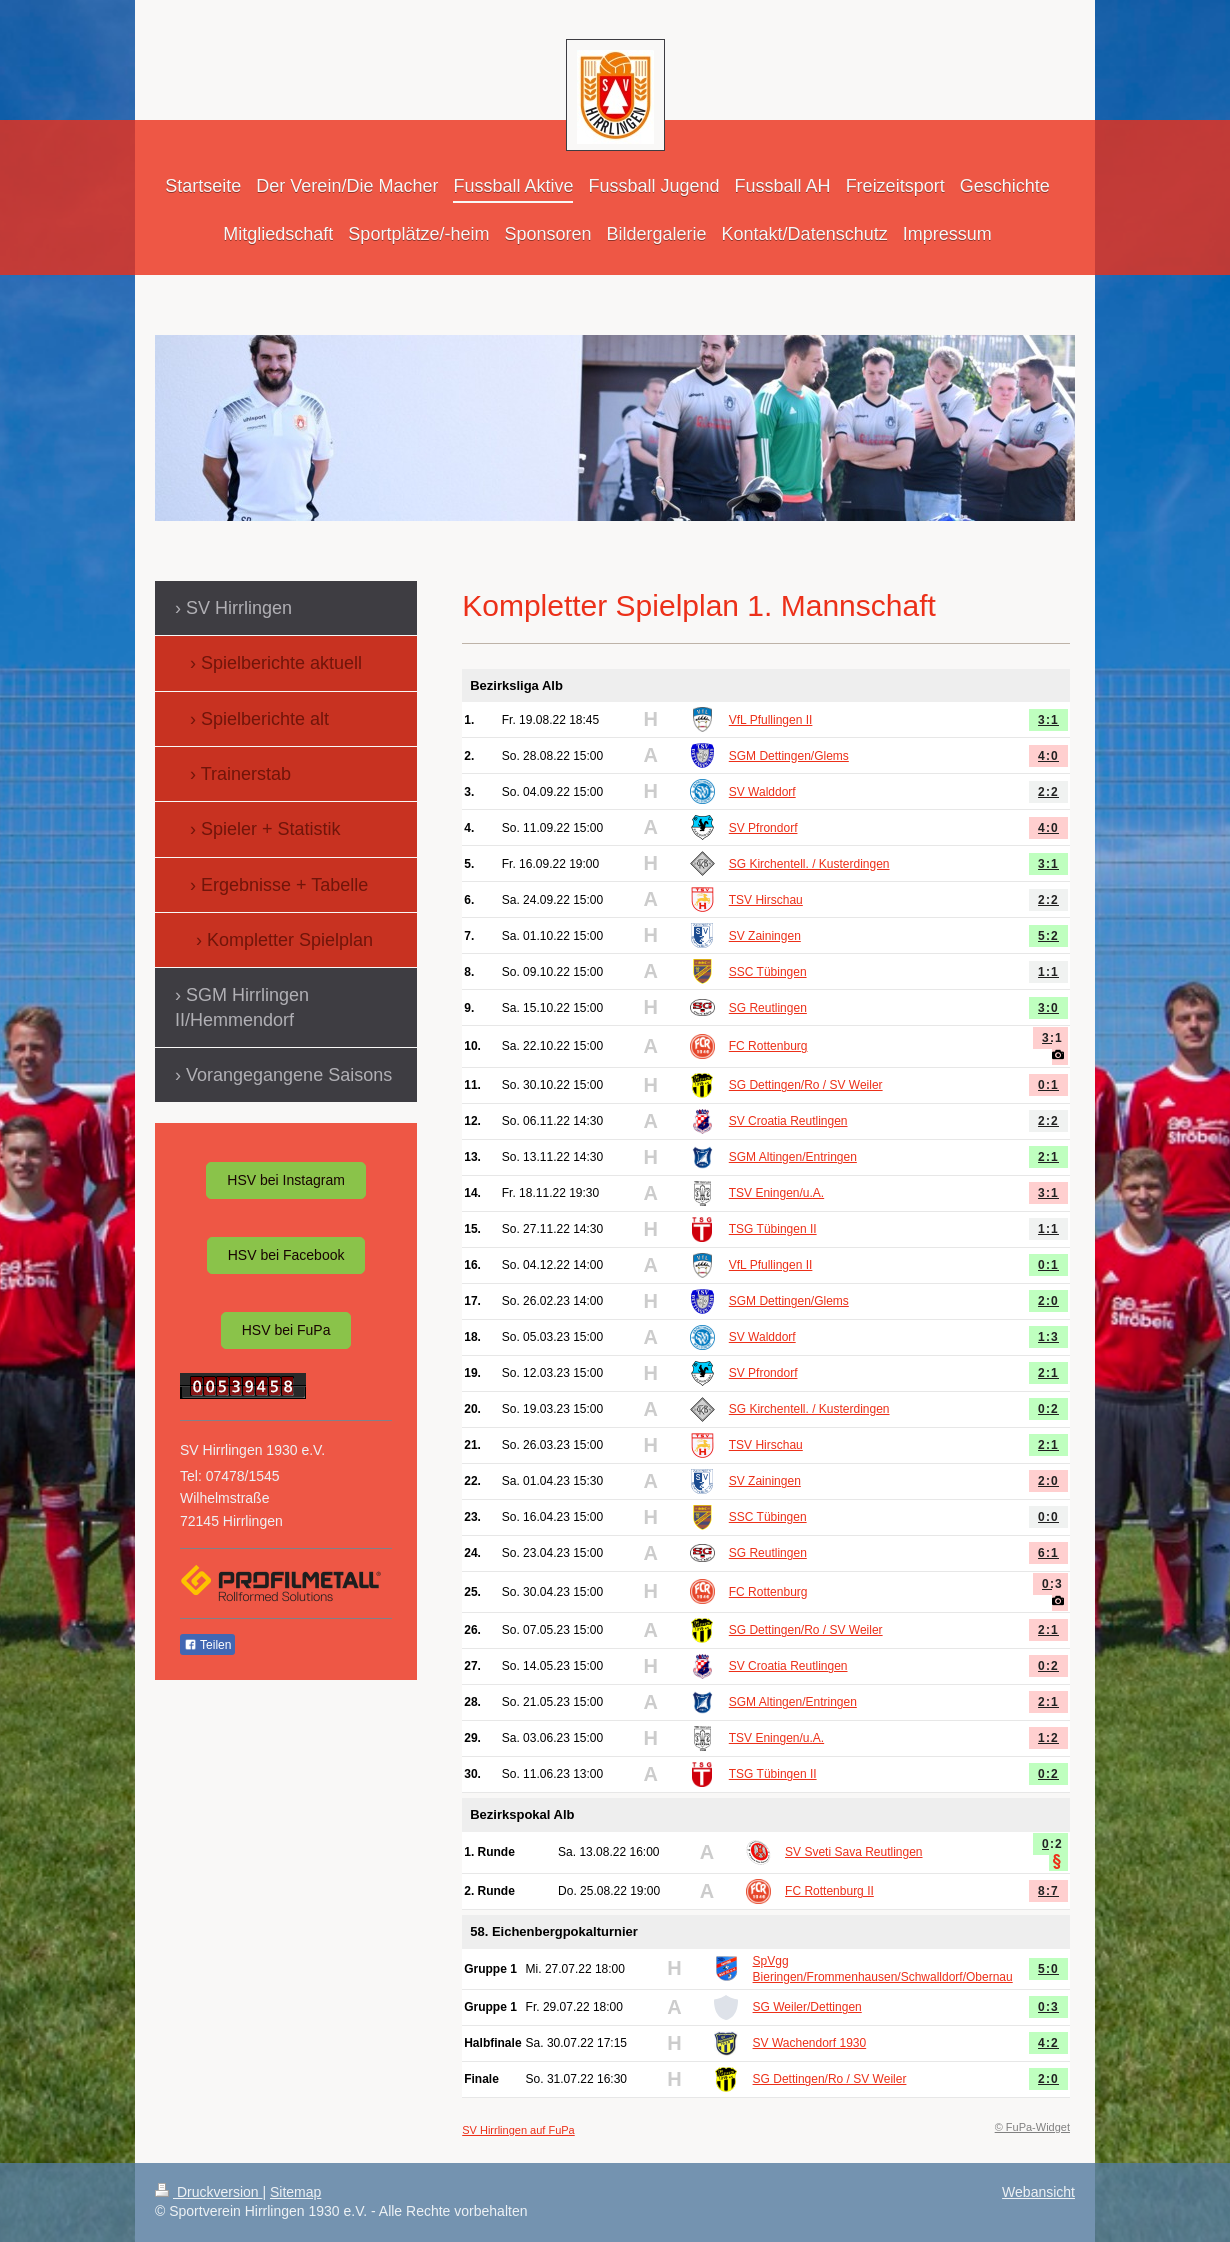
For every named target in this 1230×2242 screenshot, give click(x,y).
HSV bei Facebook (286, 1255)
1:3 (1048, 1337)
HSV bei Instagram (286, 1180)
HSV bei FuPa (286, 1330)
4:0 (1048, 756)
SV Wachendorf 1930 (810, 2043)
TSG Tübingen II (773, 1229)
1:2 (1048, 1738)
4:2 (1048, 2043)
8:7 (1048, 1891)
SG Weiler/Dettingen (807, 2007)
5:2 (1048, 936)
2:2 (1048, 792)
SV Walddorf (762, 792)
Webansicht (1038, 2192)
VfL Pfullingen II (771, 720)
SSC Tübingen (768, 972)
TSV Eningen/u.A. (776, 1193)
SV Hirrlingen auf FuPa (518, 2130)
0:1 (1048, 1085)
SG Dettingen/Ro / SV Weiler (806, 1085)
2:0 (1048, 1301)
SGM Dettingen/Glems (789, 756)
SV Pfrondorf (763, 828)
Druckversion (208, 2192)
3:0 (1048, 1008)
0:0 (1048, 1517)
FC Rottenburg (768, 1046)
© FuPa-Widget (1032, 2127)
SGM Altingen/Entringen (793, 1157)
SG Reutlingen (768, 1008)
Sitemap (295, 2192)
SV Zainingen (765, 936)
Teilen (207, 1645)
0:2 (1048, 1409)
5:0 (1048, 1969)
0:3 (1052, 1584)
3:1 (1048, 720)
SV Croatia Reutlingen (788, 1121)
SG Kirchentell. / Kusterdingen (809, 864)
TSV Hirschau (766, 900)
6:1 (1048, 1553)
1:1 (1048, 972)
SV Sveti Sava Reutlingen (853, 1852)
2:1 (1048, 1157)
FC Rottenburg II (829, 1891)
